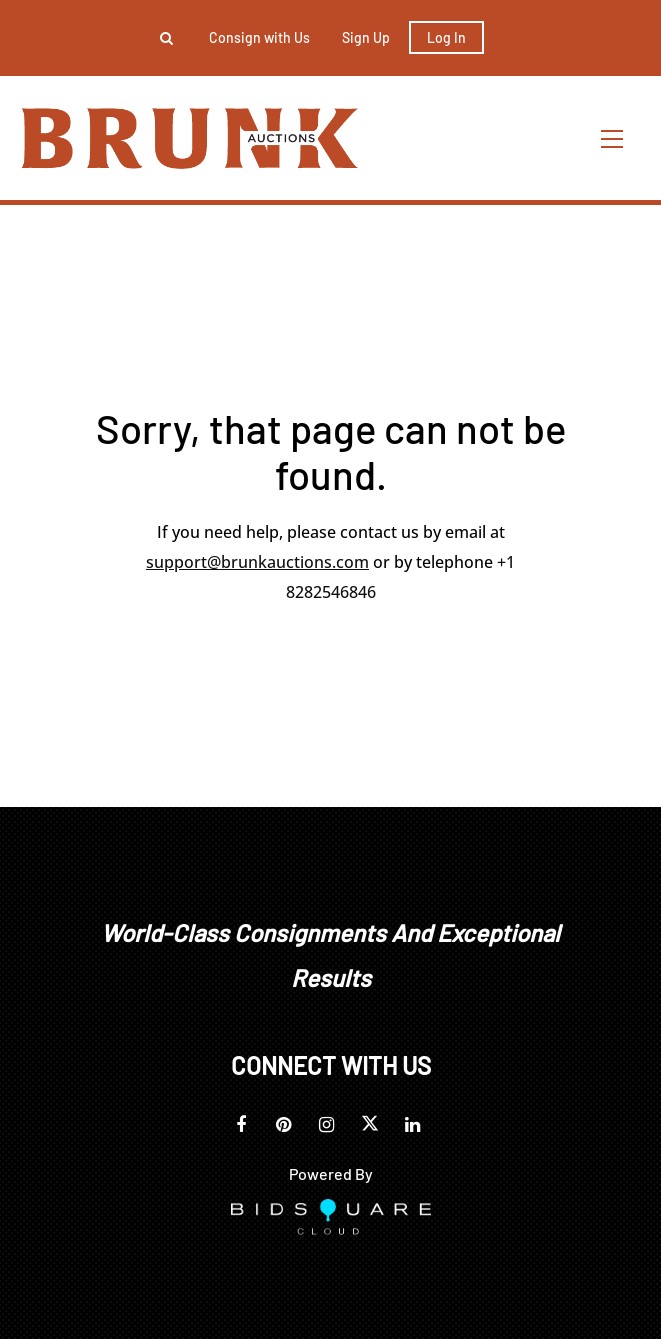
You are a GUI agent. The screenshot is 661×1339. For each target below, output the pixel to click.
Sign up (366, 37)
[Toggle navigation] (613, 138)
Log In (446, 37)
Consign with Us (259, 37)
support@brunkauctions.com (257, 562)
